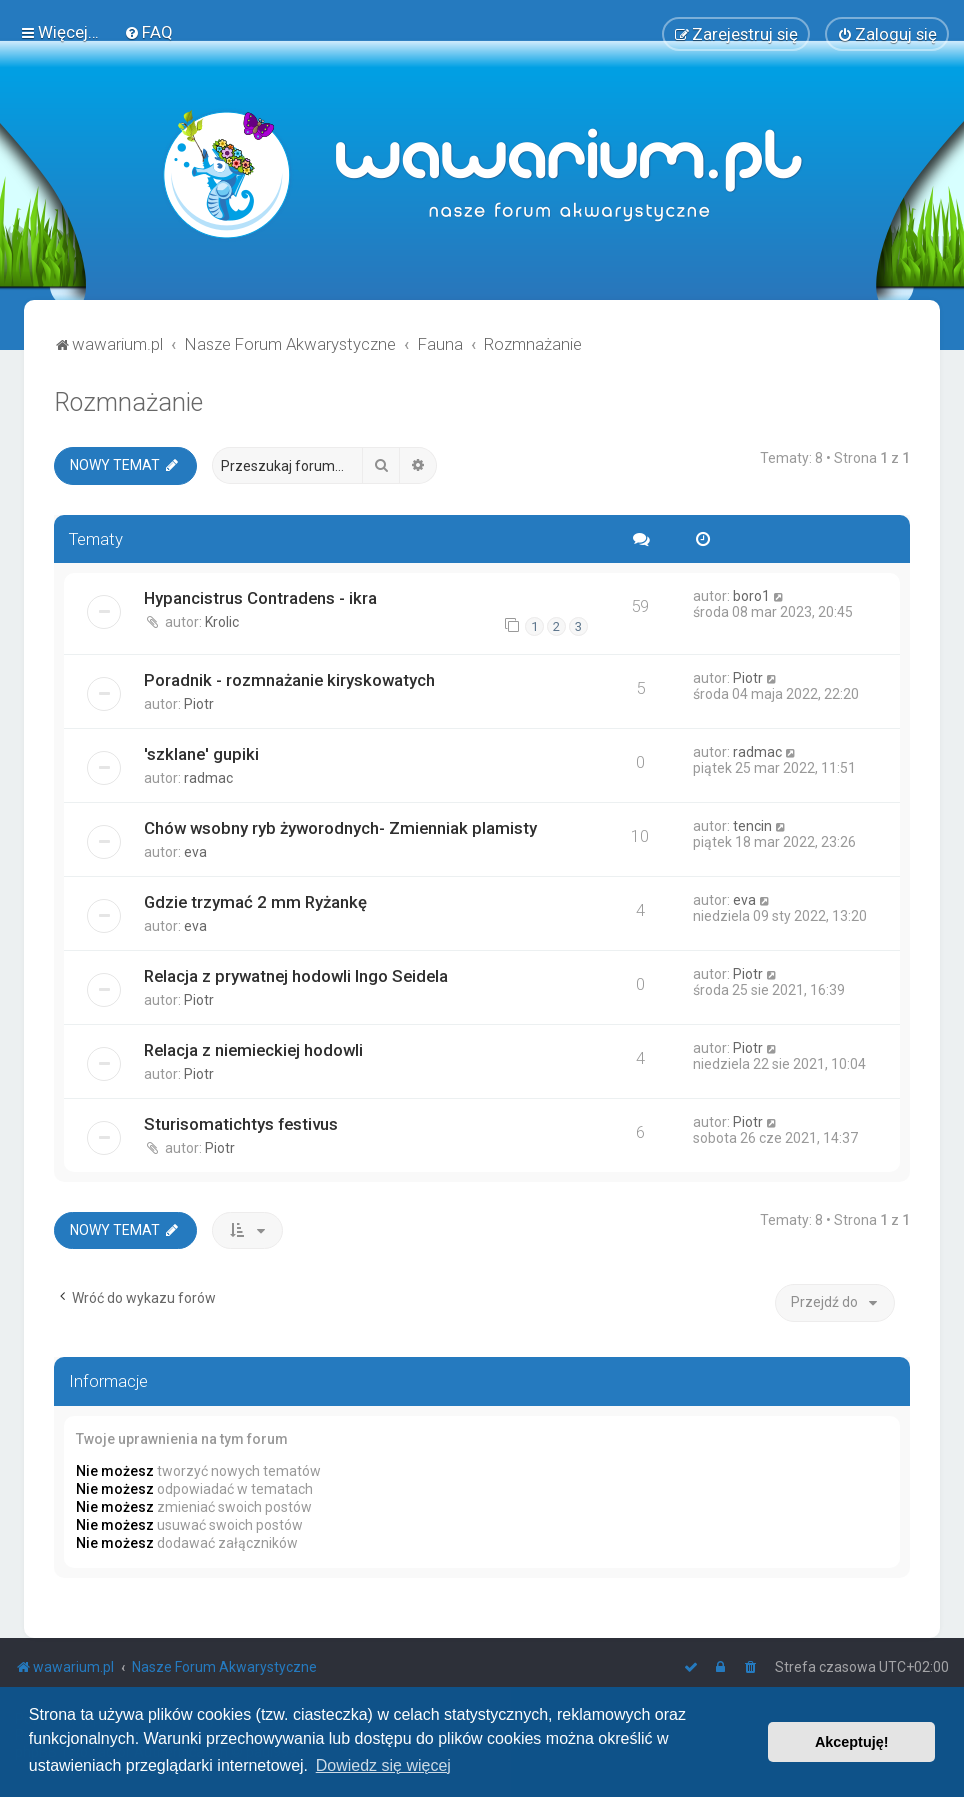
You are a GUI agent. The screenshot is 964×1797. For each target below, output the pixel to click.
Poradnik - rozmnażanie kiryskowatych (289, 679)
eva (195, 851)
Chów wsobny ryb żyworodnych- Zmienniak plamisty (340, 827)
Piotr (199, 703)
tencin (752, 825)
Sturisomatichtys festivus (241, 1123)
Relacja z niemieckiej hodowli (253, 1049)
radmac (208, 777)
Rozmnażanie (128, 402)
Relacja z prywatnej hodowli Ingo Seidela (296, 975)
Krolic (222, 622)
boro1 (751, 596)
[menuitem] (148, 32)
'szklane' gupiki (201, 753)
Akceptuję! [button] (852, 1742)
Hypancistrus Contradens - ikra (260, 598)
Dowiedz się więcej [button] (383, 1765)
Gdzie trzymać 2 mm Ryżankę (255, 901)
